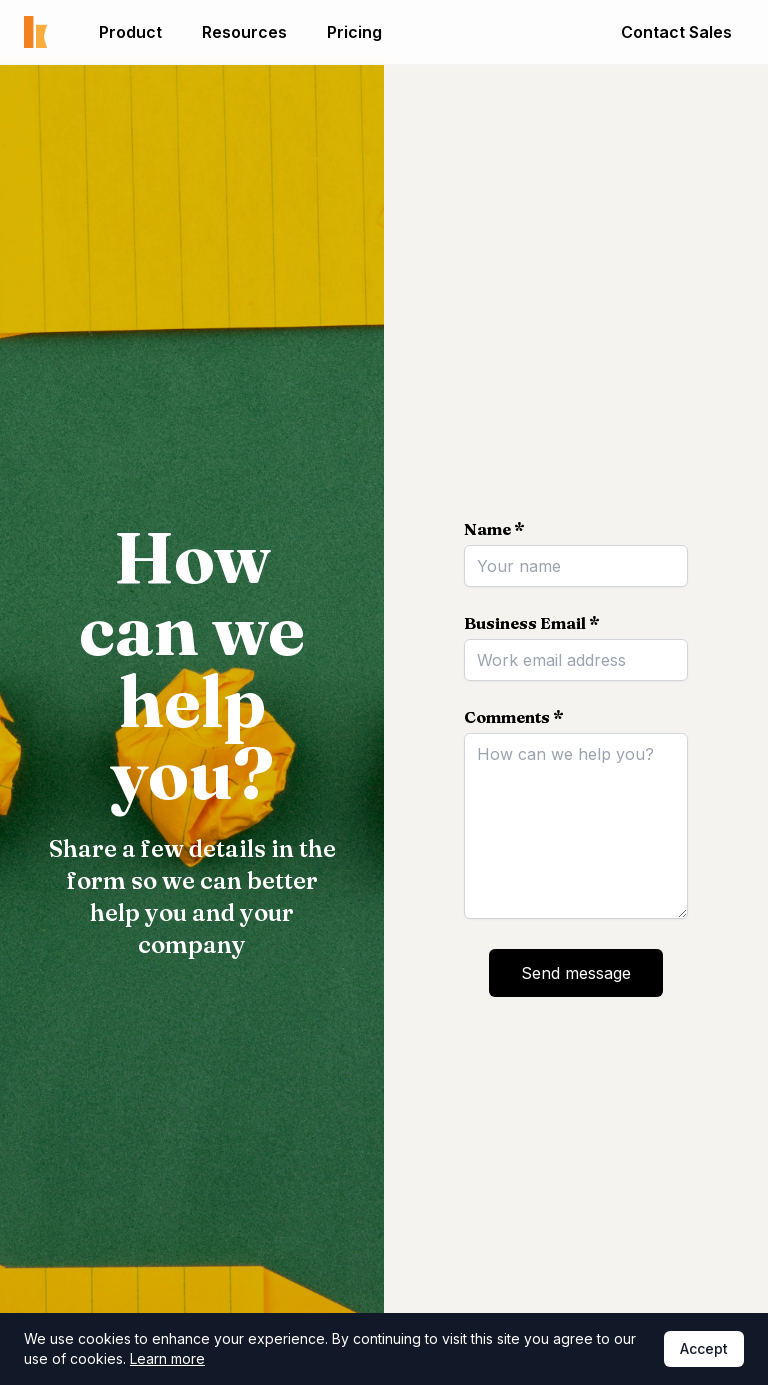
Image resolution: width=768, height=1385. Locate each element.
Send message (576, 973)
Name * (494, 529)
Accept (704, 1348)
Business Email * (531, 623)
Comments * (513, 717)
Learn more (167, 1358)
